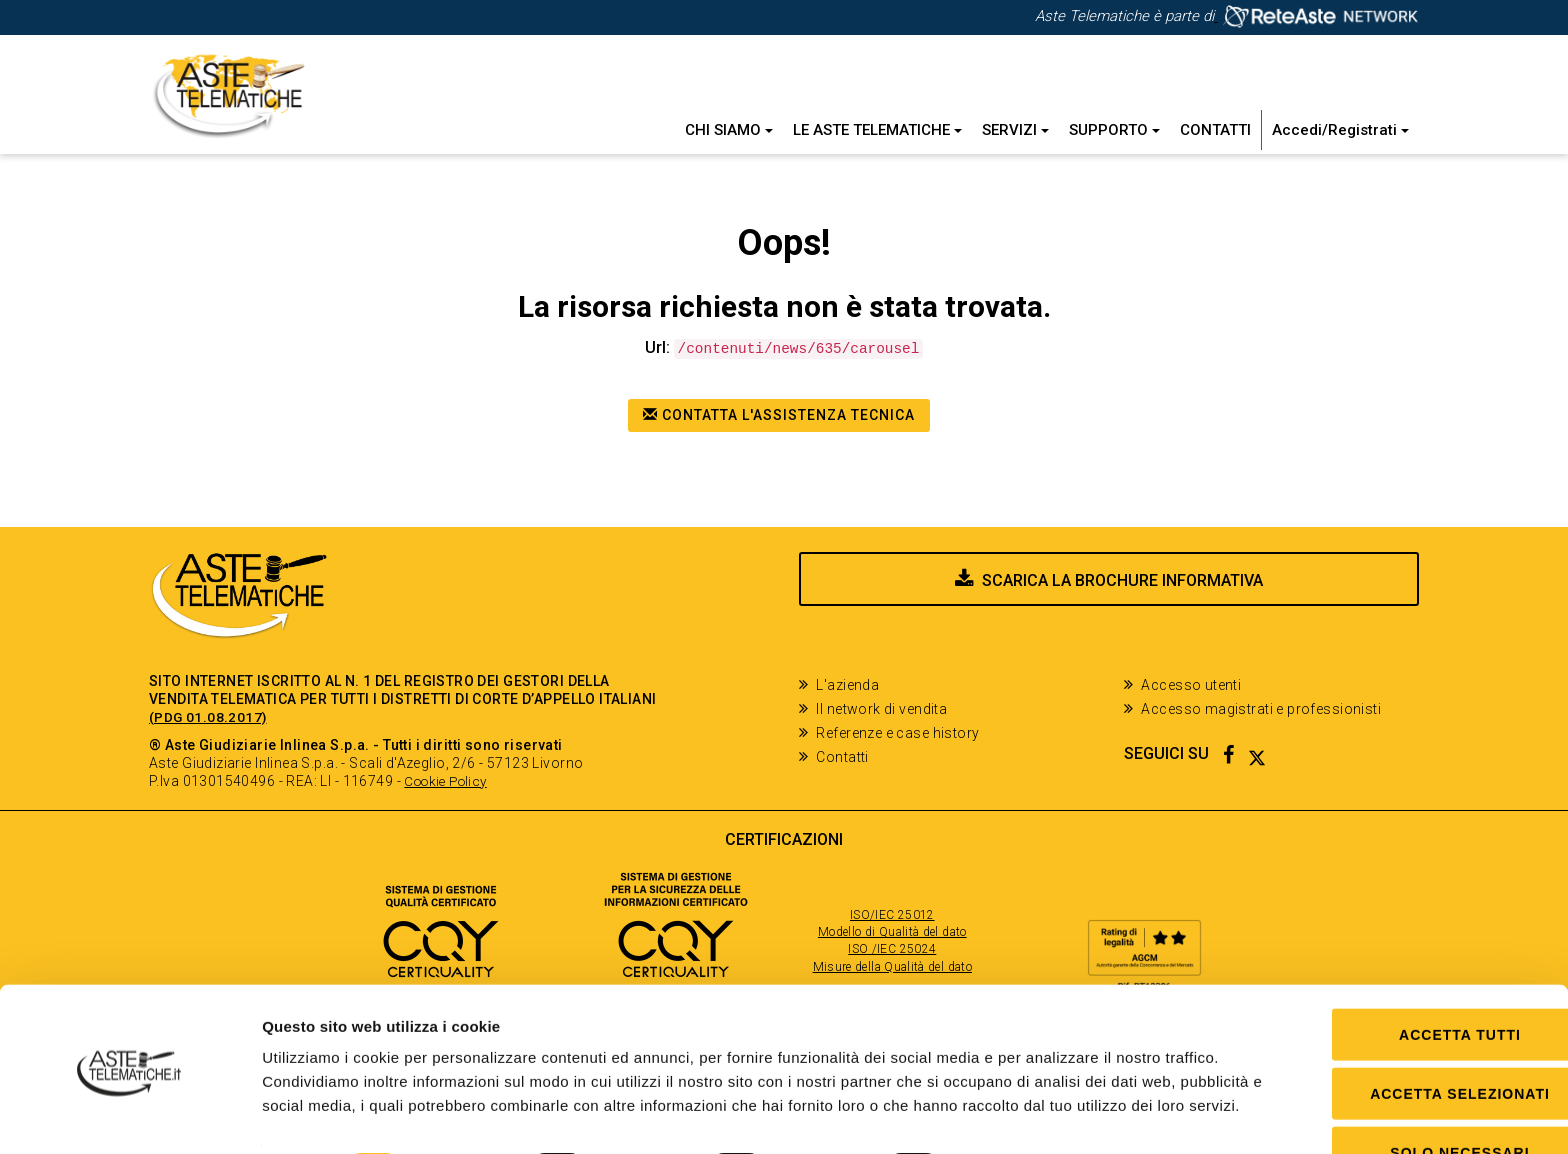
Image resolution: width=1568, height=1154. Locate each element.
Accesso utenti (1191, 685)
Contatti (1215, 130)
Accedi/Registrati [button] (1340, 130)
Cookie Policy (449, 781)
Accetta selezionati (1401, 1014)
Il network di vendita (881, 709)
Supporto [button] (1114, 130)
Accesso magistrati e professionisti (1261, 709)
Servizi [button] (1015, 130)
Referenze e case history (897, 733)
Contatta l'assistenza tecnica (779, 415)
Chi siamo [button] (729, 130)
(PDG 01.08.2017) (209, 717)
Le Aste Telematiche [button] (877, 130)
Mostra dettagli (1033, 1114)
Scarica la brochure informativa (1122, 600)
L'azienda (847, 685)
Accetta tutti (1401, 955)
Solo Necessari (1400, 1073)
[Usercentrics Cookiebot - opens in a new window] (129, 1115)
